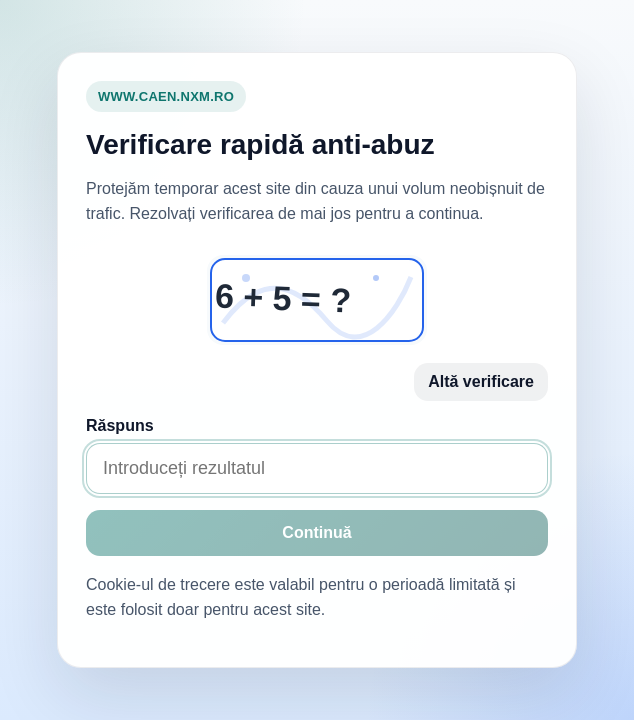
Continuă (316, 532)
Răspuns (120, 425)
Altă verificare (481, 381)
